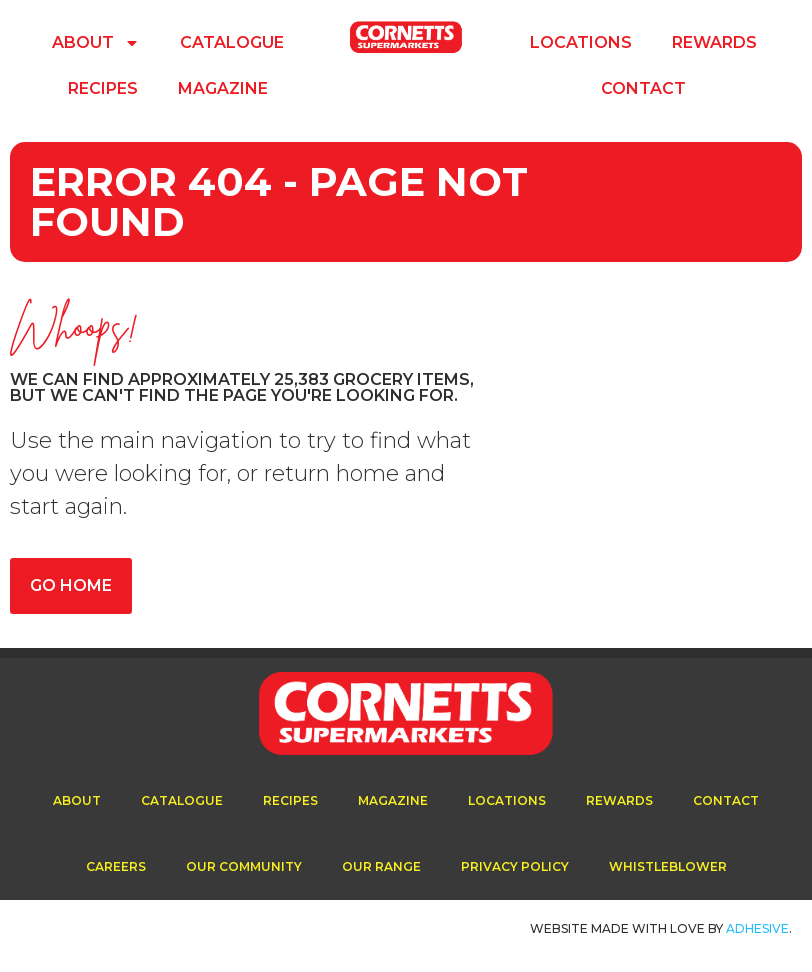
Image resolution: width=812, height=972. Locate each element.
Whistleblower (668, 866)
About (96, 43)
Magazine (223, 88)
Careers (116, 866)
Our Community (244, 866)
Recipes (103, 88)
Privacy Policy (515, 866)
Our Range (381, 866)
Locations (581, 42)
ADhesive (757, 928)
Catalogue (232, 42)
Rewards (714, 42)
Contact (643, 88)
